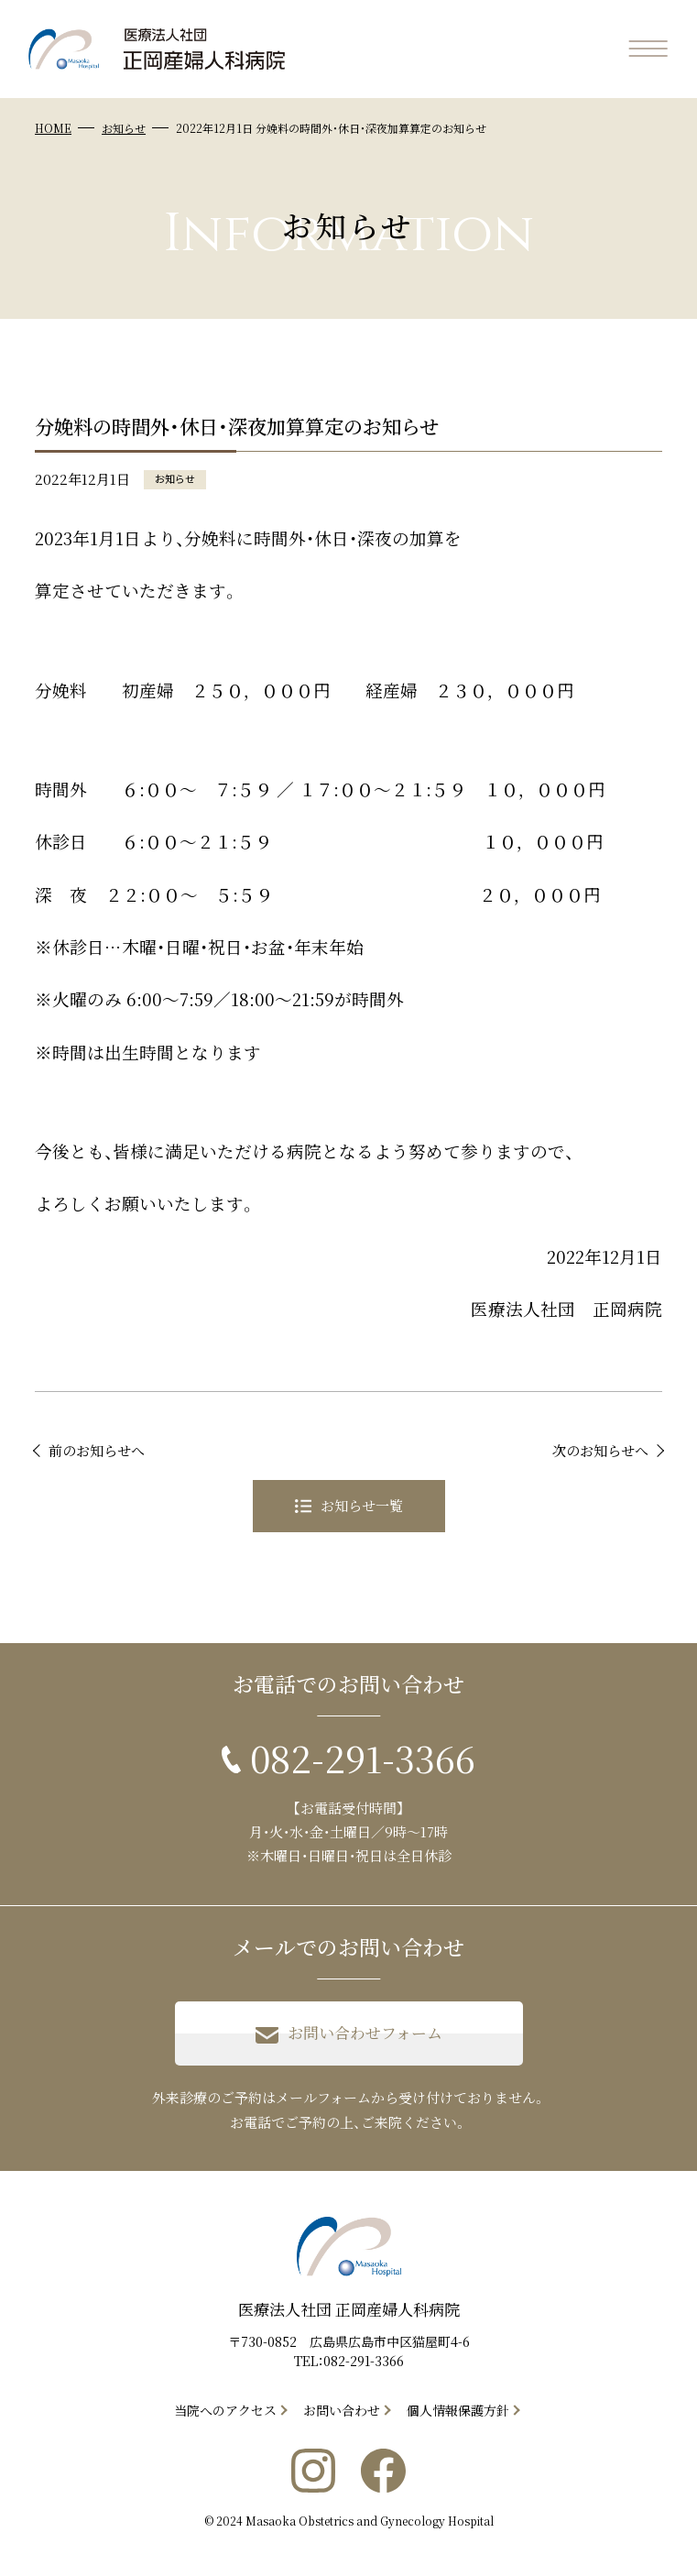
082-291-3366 (363, 2360)
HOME (53, 128)
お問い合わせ (341, 2410)
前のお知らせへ (97, 1450)
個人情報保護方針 (458, 2410)
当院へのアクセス (225, 2410)
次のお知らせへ (600, 1450)
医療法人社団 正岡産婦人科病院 (349, 2308)
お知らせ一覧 (349, 1505)
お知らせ (124, 128)
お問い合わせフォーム (349, 2033)
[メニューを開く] (648, 49)
